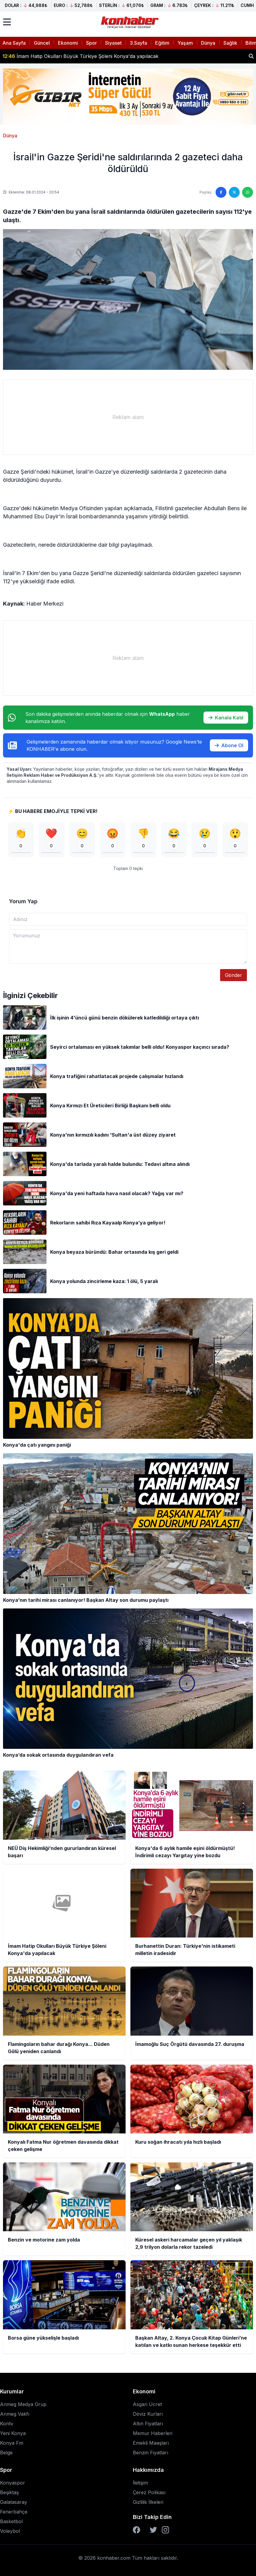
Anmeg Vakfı (14, 2414)
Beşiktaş (9, 2492)
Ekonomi (68, 43)
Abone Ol (229, 745)
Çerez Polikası (149, 2492)
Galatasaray (13, 2502)
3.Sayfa (138, 43)
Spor (91, 43)
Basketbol (11, 2521)
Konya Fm (11, 2443)
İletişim (140, 2483)
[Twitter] (153, 2529)
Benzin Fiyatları (150, 2453)
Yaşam (185, 43)
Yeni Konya (13, 2433)
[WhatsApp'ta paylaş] (247, 192)
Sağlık (230, 43)
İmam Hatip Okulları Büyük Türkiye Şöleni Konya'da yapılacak (80, 56)
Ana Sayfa (14, 43)
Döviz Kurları (148, 2414)
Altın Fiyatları (148, 2424)
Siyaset (113, 43)
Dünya (208, 43)
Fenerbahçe (13, 2512)
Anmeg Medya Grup (23, 2404)
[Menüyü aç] (7, 22)
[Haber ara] (251, 56)
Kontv (6, 2424)
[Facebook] (136, 2529)
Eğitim (162, 43)
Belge (6, 2453)
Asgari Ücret (147, 2404)
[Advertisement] (128, 417)
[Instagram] (165, 2529)
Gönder (233, 975)
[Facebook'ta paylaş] (221, 192)
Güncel (42, 43)
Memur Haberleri (152, 2433)
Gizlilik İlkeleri (148, 2502)
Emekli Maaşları (151, 2443)
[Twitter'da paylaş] (234, 192)
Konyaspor (12, 2483)
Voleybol (10, 2531)
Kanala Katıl (225, 718)
